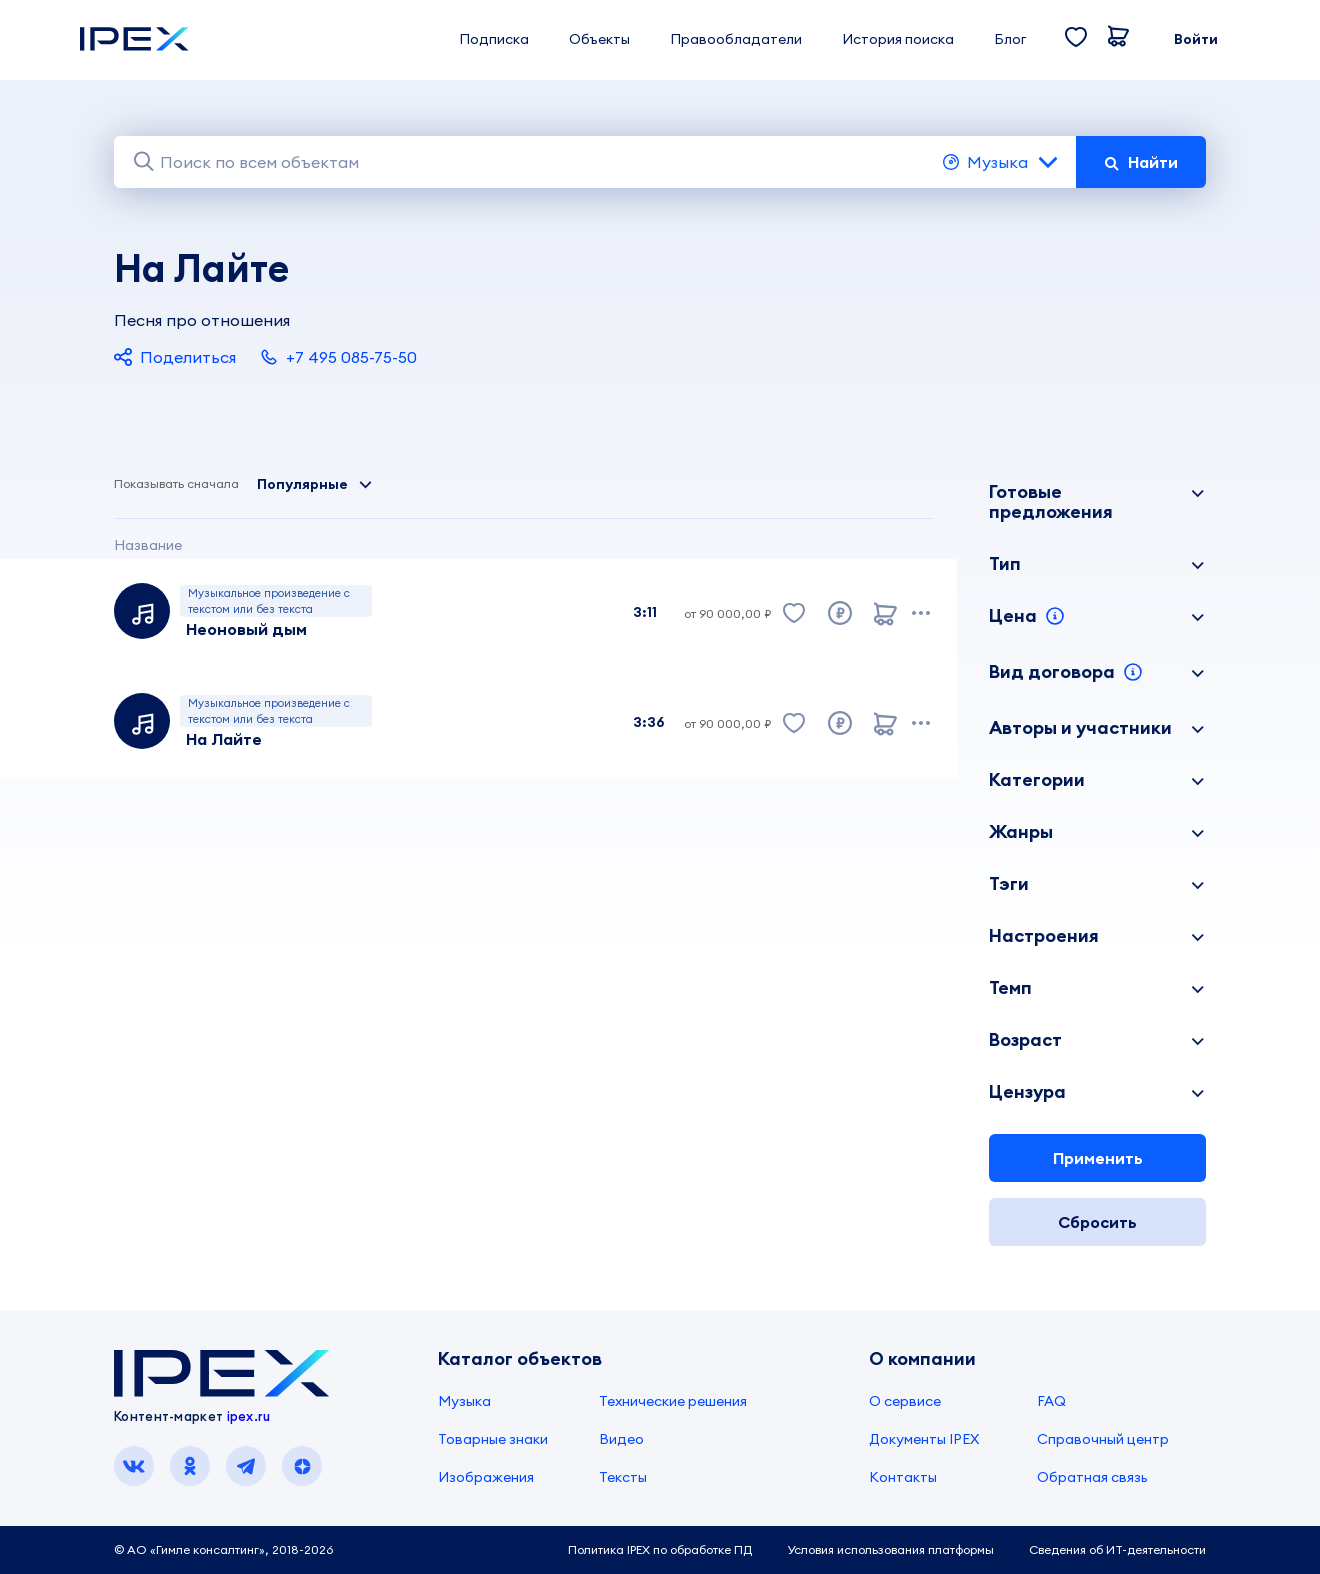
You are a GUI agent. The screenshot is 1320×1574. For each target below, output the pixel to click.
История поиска (898, 39)
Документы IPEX (924, 1439)
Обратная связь (1092, 1477)
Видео (621, 1439)
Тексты (623, 1477)
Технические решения (673, 1401)
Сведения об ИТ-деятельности (1117, 1549)
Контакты (903, 1477)
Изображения (486, 1477)
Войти (1196, 39)
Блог (1010, 39)
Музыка (1001, 162)
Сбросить (1097, 1222)
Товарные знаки (493, 1439)
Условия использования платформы (890, 1549)
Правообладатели (736, 39)
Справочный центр (1103, 1439)
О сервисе (905, 1401)
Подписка (494, 39)
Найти (1141, 162)
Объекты (599, 39)
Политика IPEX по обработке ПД (660, 1549)
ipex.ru (249, 1416)
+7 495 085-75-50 (338, 357)
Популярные (315, 484)
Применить (1098, 1158)
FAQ (1051, 1401)
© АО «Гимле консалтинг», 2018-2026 (223, 1549)
